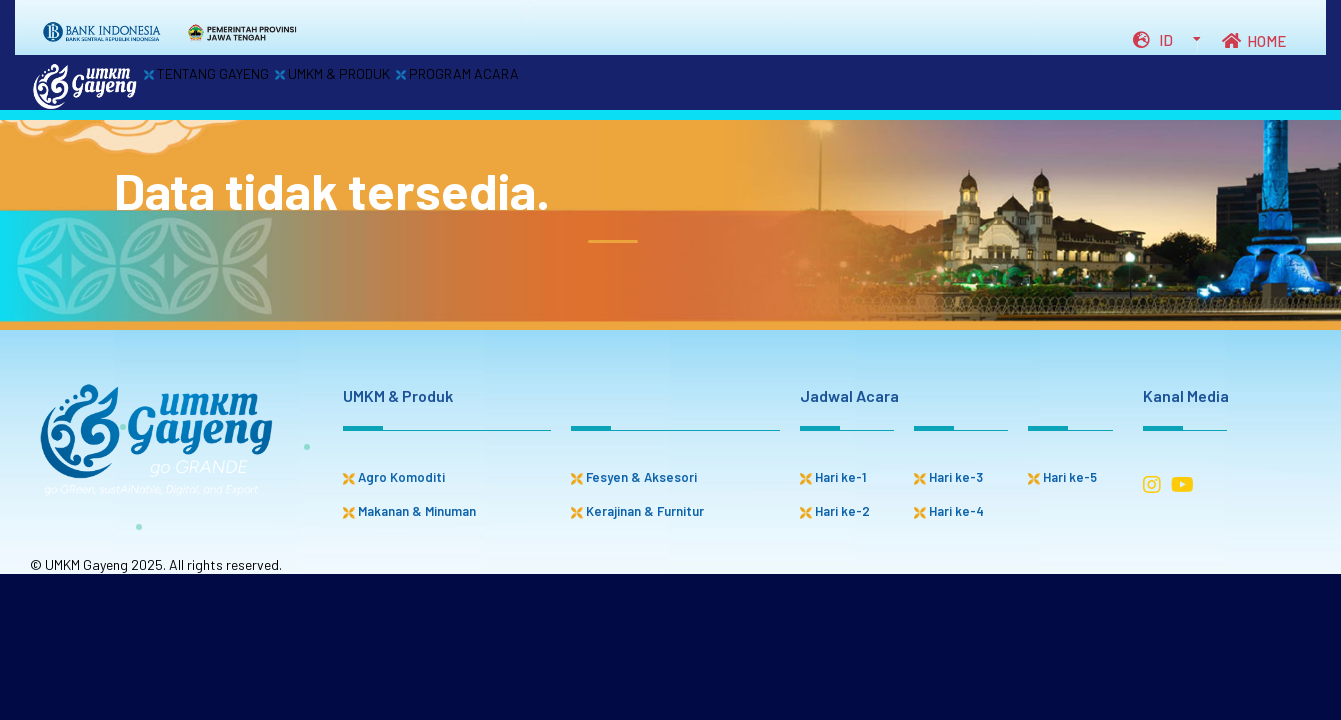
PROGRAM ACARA (548, 83)
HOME (1254, 41)
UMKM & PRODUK (388, 83)
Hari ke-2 (835, 511)
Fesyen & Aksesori (634, 477)
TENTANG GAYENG (225, 83)
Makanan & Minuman (409, 511)
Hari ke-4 (949, 511)
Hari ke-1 (833, 477)
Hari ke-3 (948, 477)
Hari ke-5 (1062, 477)
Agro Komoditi (394, 477)
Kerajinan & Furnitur (637, 511)
